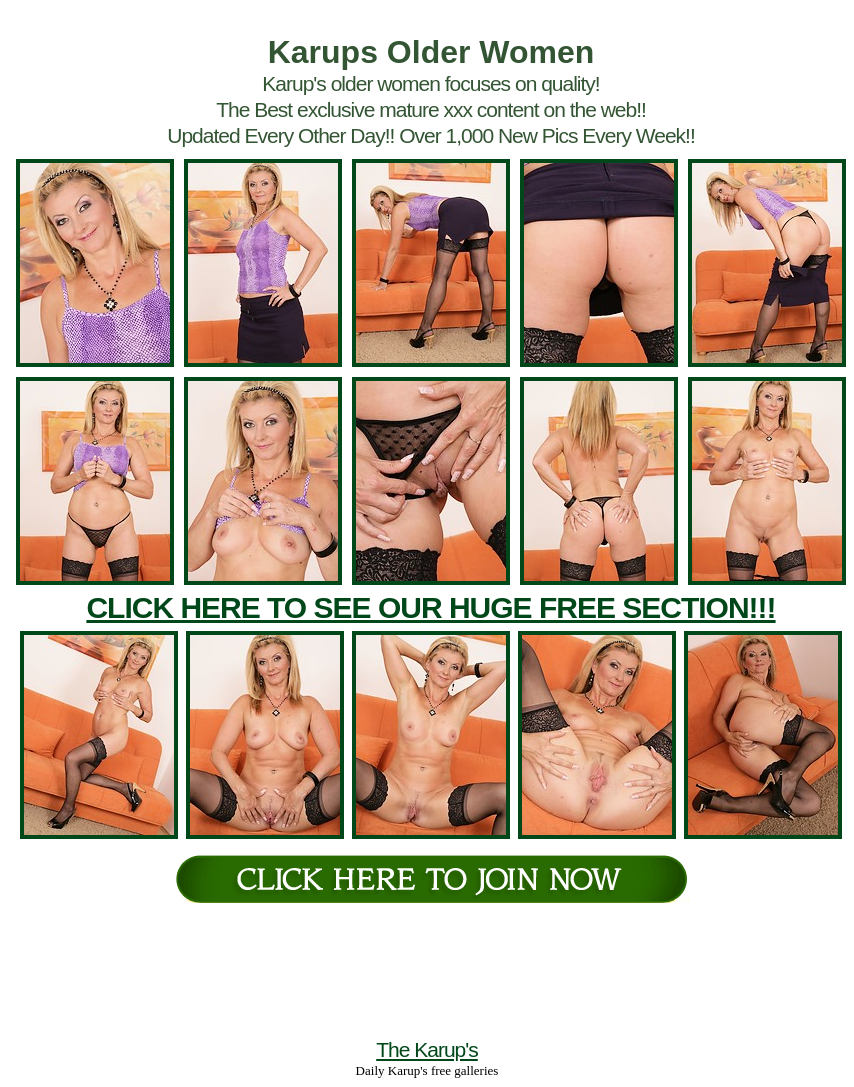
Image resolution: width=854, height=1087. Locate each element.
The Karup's (427, 1049)
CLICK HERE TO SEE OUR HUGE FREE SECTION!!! (430, 607)
